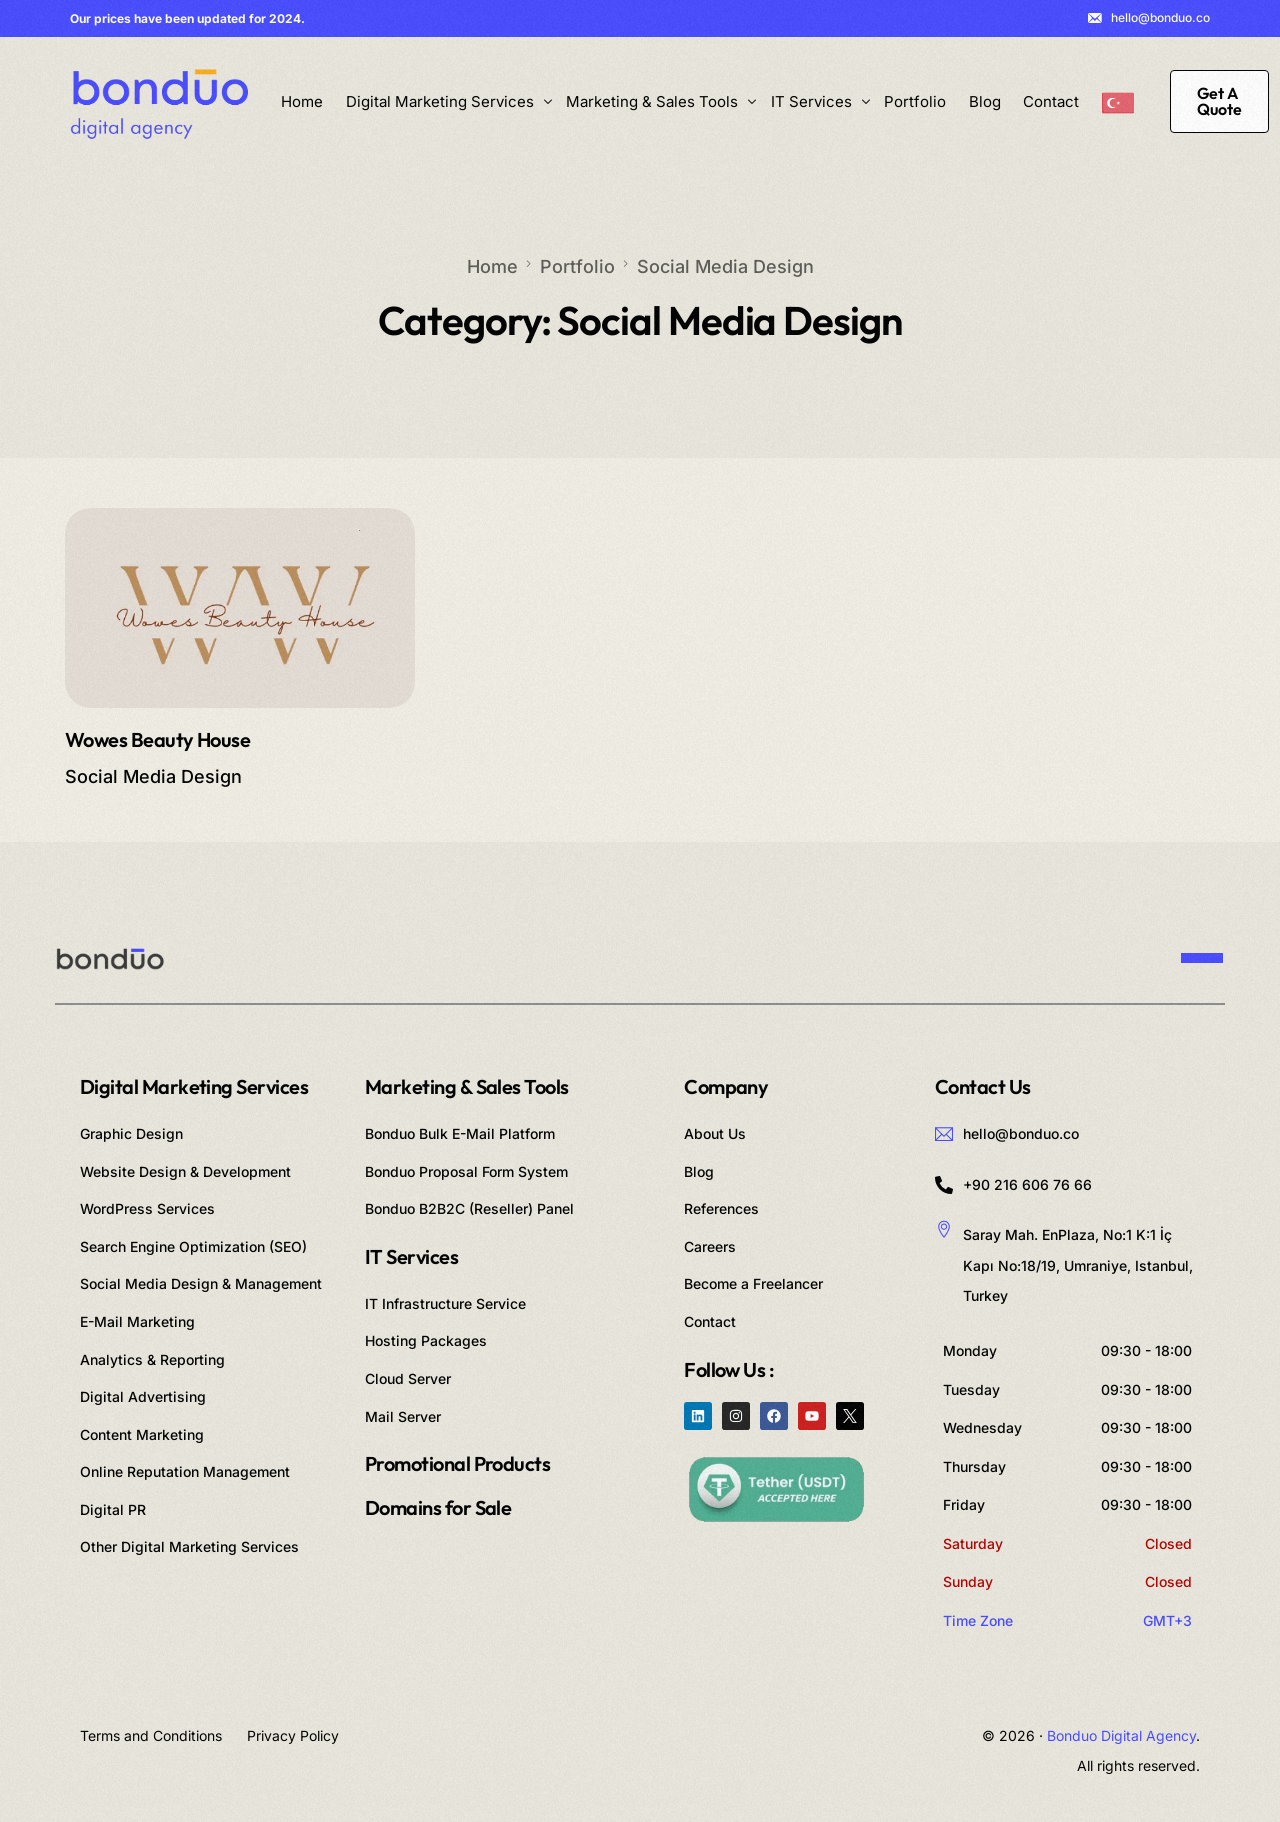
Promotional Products (457, 1463)
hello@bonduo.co (1160, 18)
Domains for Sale (438, 1507)
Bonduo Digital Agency (1121, 1735)
